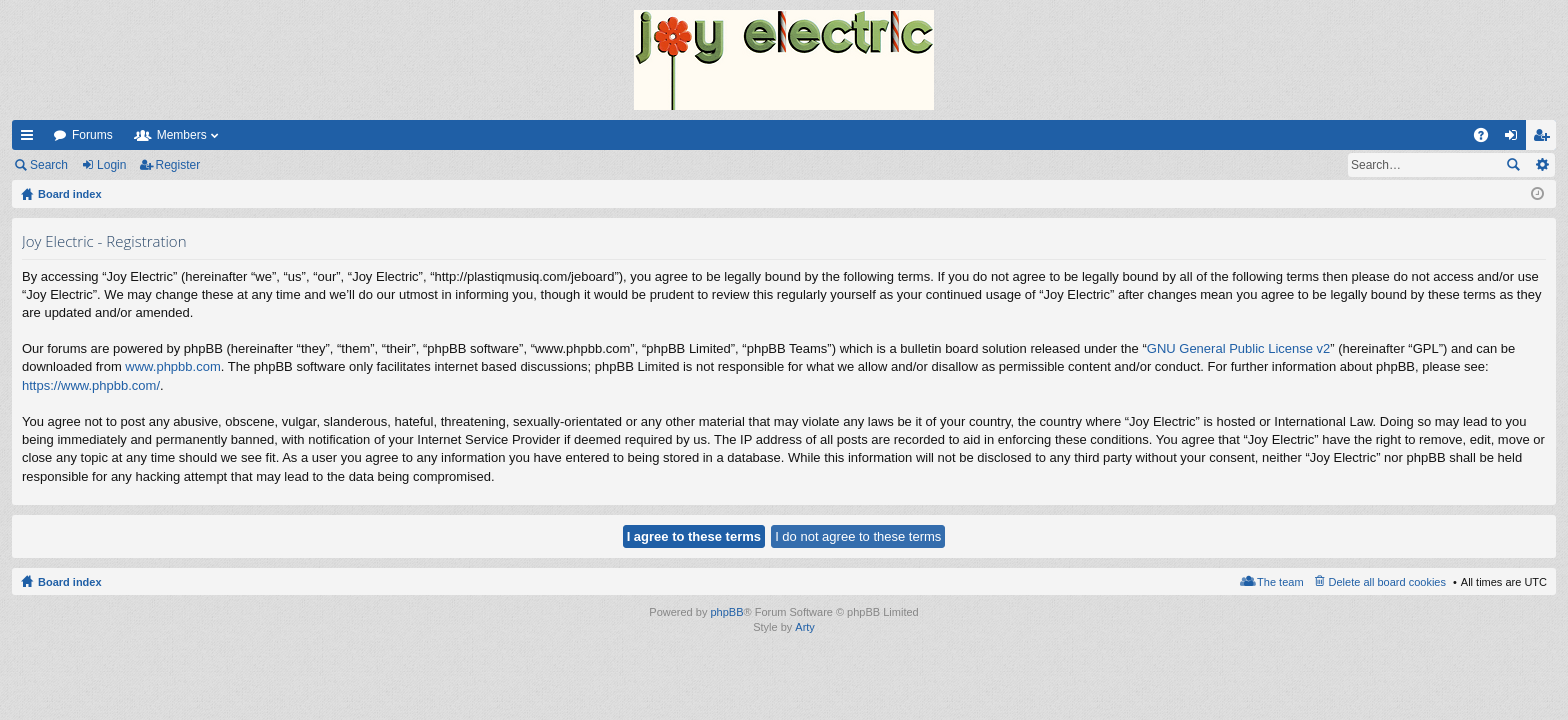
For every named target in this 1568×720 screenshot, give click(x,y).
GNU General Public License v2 (1239, 348)
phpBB (726, 612)
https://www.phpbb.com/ (91, 385)
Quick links (31, 139)
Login (111, 165)
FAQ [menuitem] (1487, 139)
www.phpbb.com (172, 366)
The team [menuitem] (1280, 582)
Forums (92, 135)
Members (182, 135)
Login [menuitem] (1515, 139)
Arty (805, 627)
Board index (70, 582)
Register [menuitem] (1545, 139)
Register (178, 165)
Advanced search (1541, 165)
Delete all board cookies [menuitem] (1387, 582)
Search (49, 165)
